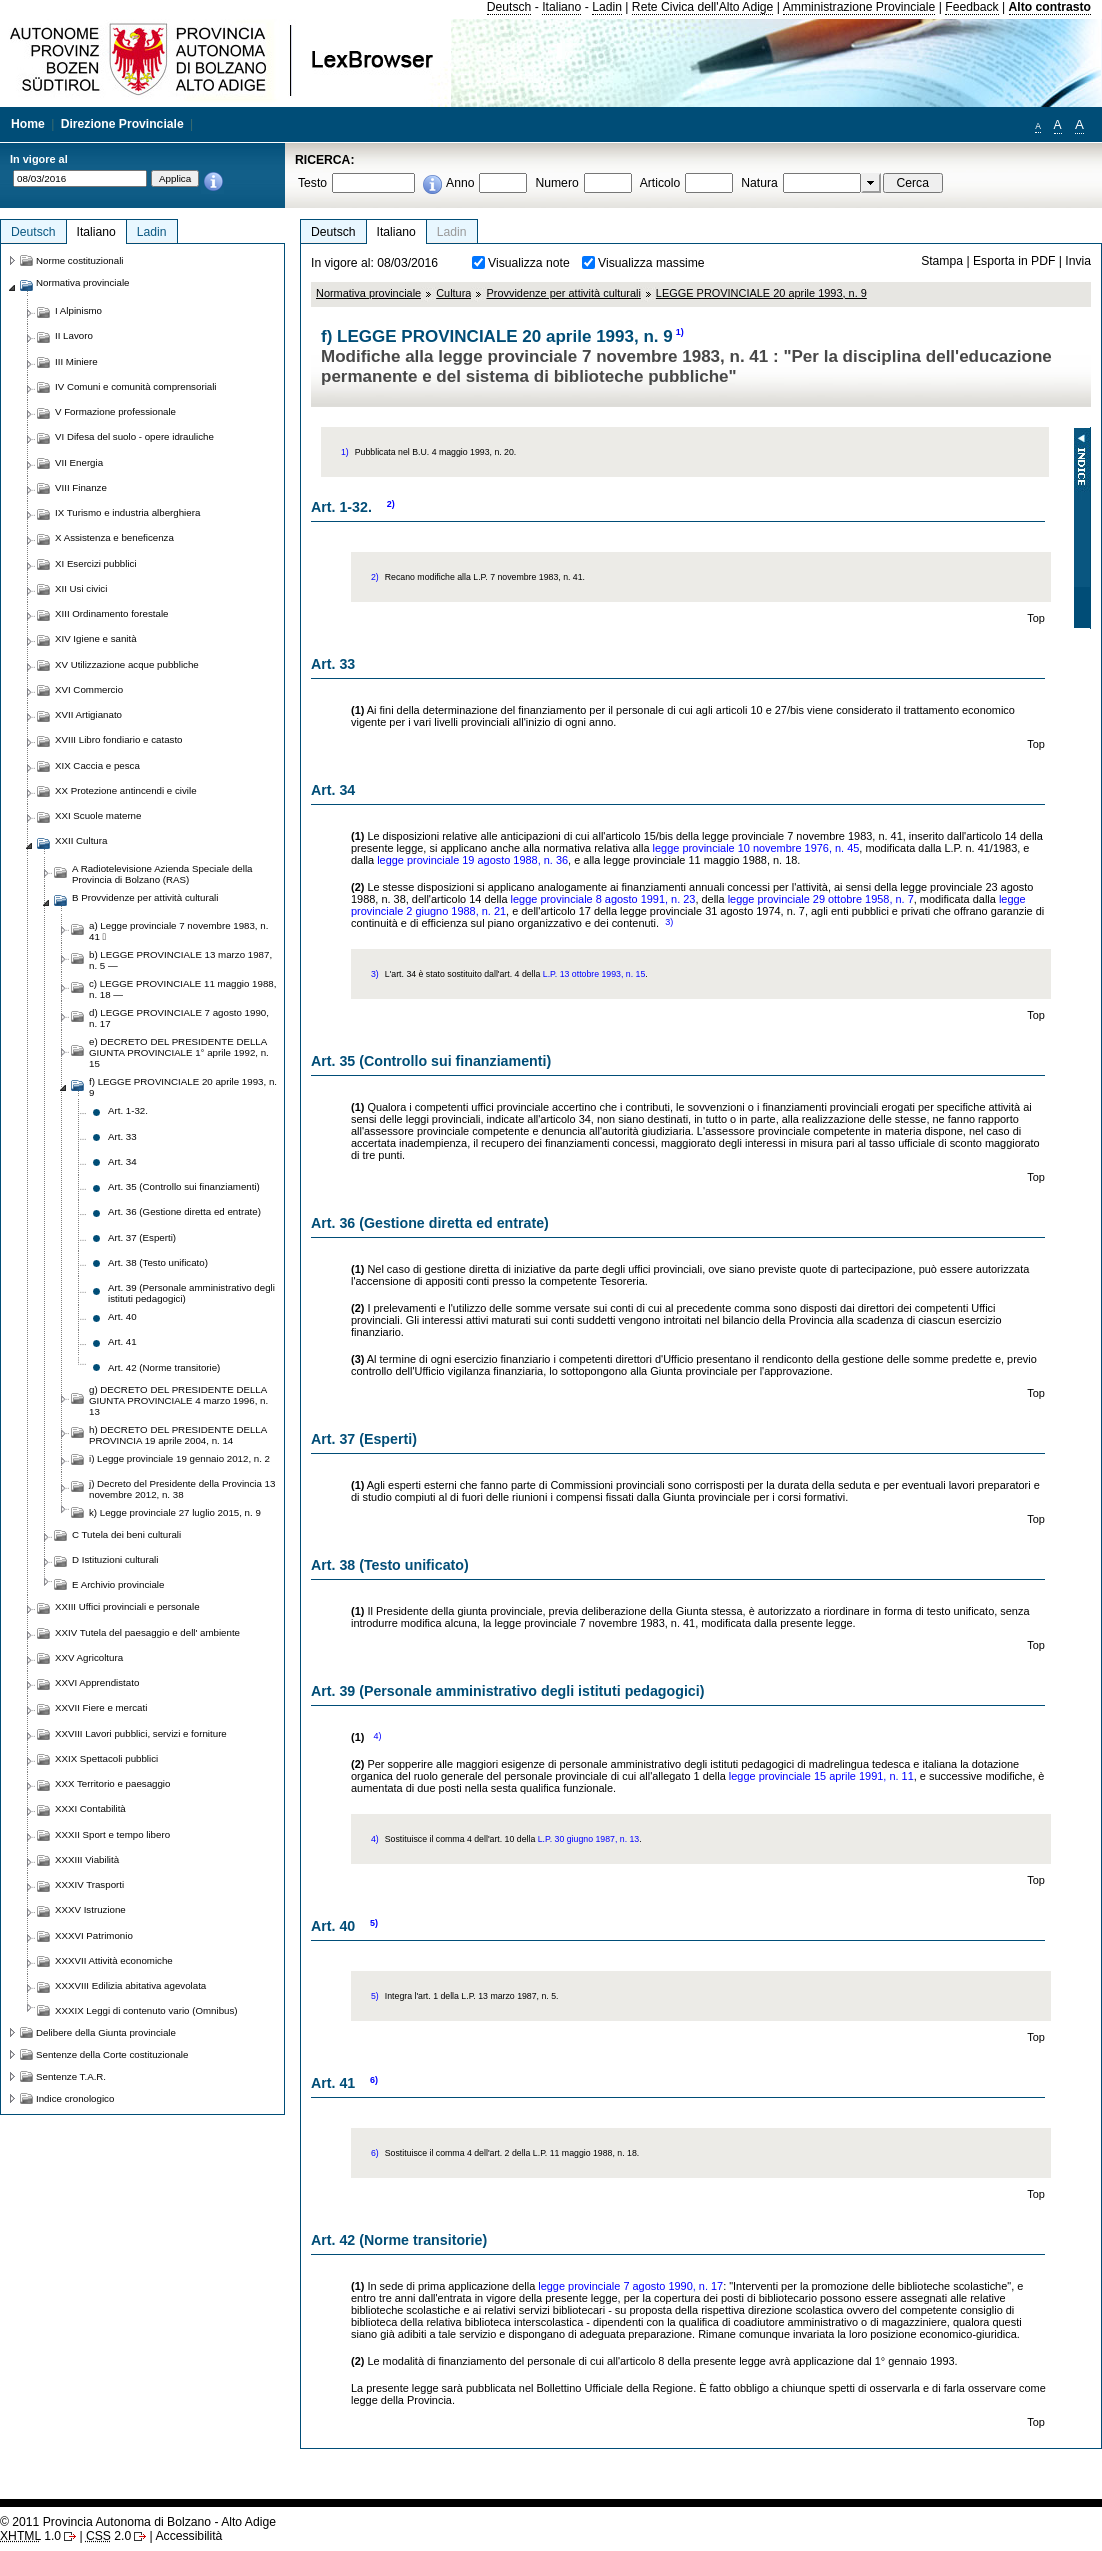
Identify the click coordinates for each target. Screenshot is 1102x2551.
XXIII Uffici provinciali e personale (127, 1606)
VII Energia (79, 462)
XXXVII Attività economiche (114, 1960)
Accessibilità (188, 2536)
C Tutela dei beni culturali (126, 1534)
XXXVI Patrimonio (94, 1935)
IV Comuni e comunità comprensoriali (136, 386)
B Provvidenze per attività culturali (145, 897)
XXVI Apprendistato (97, 1682)
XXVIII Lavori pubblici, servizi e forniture (141, 1733)
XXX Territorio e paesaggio (112, 1783)
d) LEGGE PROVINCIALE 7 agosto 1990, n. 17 (179, 1018)
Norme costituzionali (80, 260)
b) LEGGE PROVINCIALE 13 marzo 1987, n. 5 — (180, 960)
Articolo (660, 183)
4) (377, 1736)
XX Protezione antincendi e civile (126, 790)
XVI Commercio (89, 689)
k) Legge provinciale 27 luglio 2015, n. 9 (175, 1512)
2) (391, 504)
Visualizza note (529, 263)
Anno (460, 183)
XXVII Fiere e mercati (101, 1707)
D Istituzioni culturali (115, 1559)
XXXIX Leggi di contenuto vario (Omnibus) (146, 2010)
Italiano (561, 7)
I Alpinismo (78, 310)
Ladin (607, 7)
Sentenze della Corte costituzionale (112, 2054)
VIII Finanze (81, 487)
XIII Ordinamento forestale (111, 613)
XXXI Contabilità (90, 1808)
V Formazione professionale (115, 411)
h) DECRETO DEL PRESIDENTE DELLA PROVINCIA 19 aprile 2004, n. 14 (178, 1435)
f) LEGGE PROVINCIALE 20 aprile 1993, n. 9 (183, 1087)
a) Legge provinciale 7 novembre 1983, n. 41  (178, 931)
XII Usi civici (81, 588)
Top (1036, 618)
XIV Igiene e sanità (96, 638)
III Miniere (76, 361)
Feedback (971, 7)
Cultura (453, 293)
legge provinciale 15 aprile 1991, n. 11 (821, 1776)
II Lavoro (74, 335)
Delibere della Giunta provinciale (106, 2032)
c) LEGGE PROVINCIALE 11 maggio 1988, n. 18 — (182, 989)
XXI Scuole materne (98, 815)
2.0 (108, 2536)
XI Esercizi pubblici (96, 563)
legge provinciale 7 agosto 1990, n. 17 (630, 2286)
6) (374, 2080)
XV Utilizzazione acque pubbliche (127, 664)
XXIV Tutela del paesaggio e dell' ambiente (147, 1632)
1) (680, 332)
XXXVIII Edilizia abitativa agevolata (130, 1985)
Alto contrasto (1050, 7)
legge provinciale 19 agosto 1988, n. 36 (472, 860)
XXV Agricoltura (89, 1657)
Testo (312, 183)
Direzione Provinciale (122, 124)
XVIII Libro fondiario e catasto (119, 739)
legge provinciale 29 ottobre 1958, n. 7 (821, 899)
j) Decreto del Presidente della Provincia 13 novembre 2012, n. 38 (182, 1489)
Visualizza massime (651, 263)
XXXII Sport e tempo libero (112, 1834)
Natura (759, 183)
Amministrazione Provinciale (859, 7)
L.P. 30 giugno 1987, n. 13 (589, 1839)
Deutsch (509, 7)
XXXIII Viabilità (87, 1859)
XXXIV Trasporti (89, 1884)
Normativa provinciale (368, 293)
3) (669, 922)
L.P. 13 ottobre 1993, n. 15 (594, 974)
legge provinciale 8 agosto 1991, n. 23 (603, 899)
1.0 (30, 2536)
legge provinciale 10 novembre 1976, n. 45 (756, 848)
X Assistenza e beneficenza (114, 537)
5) (374, 1923)
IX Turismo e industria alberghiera (127, 512)
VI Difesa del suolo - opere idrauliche (134, 436)
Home (28, 124)
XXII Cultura (81, 840)
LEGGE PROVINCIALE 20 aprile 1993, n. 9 (761, 293)
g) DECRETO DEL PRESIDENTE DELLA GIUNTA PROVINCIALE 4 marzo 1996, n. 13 (178, 1400)
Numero (556, 183)
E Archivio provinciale (118, 1584)
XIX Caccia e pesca (97, 765)
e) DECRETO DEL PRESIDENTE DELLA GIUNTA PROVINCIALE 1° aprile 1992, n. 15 (179, 1052)
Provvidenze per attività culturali (563, 293)
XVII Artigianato (88, 714)
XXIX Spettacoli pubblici (106, 1758)
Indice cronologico (75, 2098)
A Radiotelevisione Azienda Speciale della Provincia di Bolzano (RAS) (162, 874)
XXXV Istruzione (90, 1909)
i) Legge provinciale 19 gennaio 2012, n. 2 (179, 1458)
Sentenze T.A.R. (71, 2076)
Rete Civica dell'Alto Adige (703, 7)
